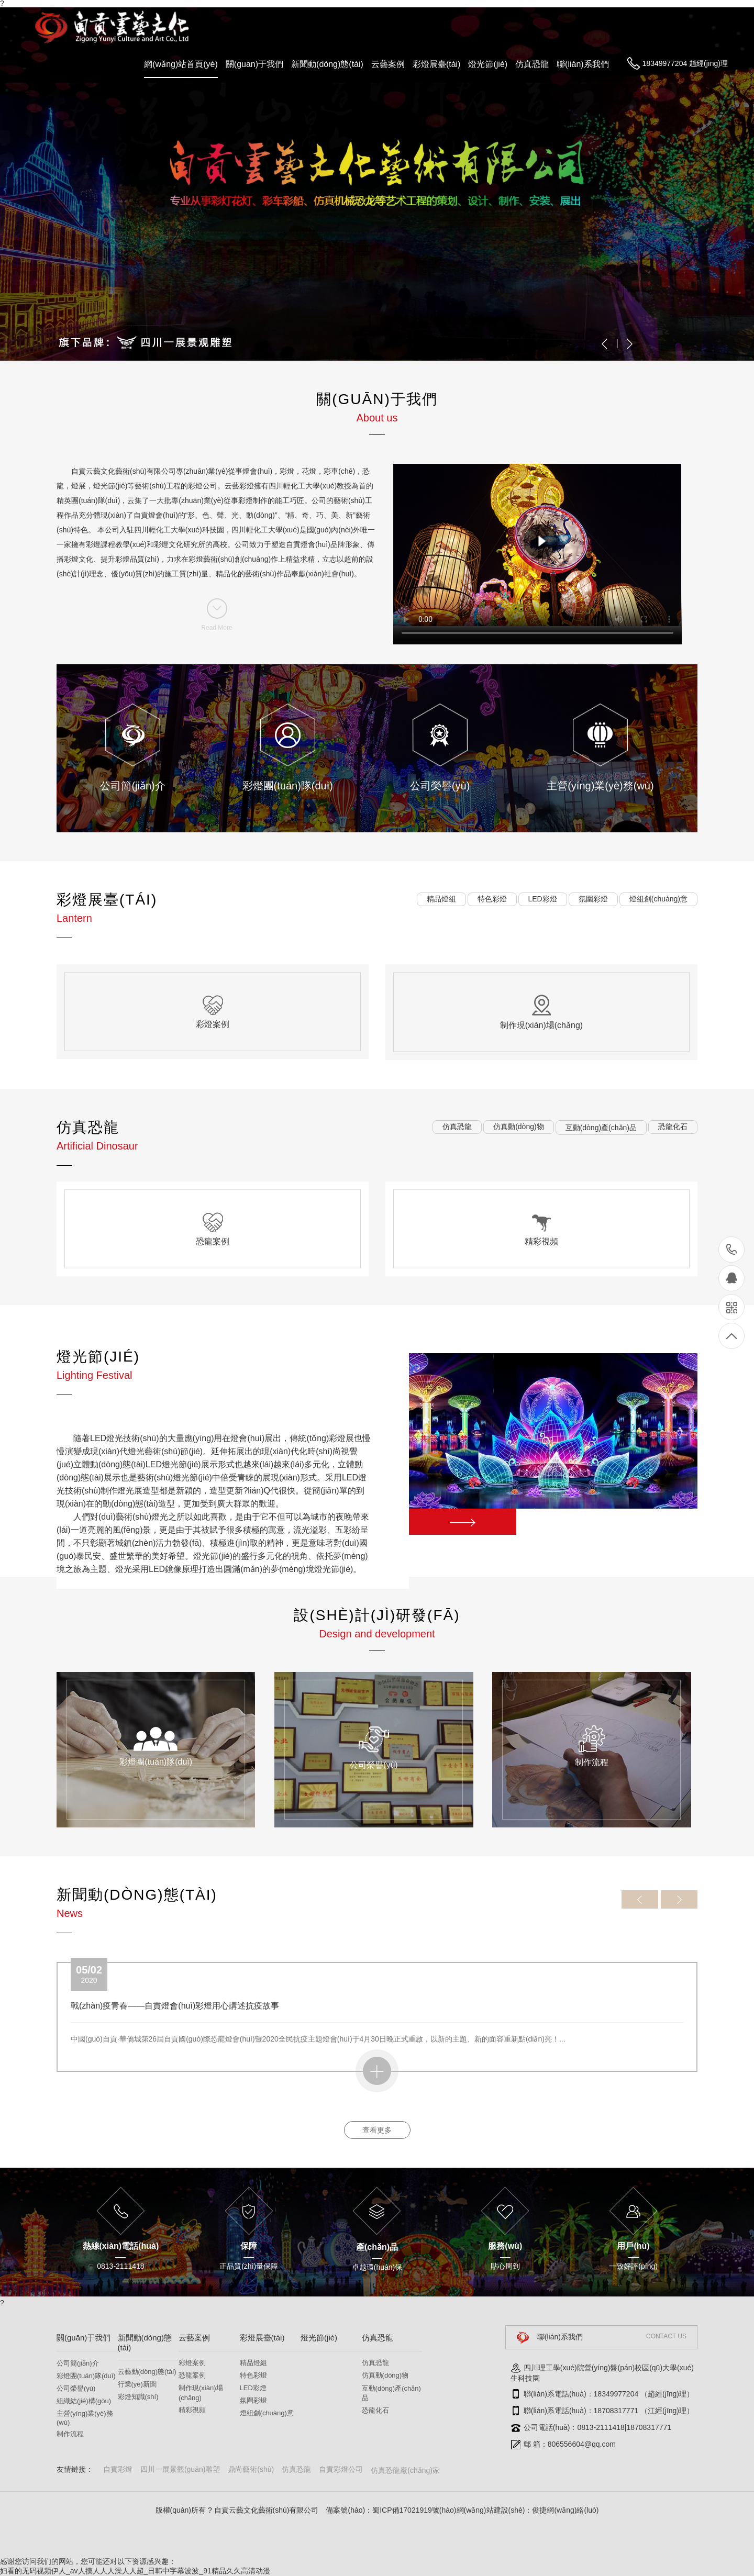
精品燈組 (253, 2363)
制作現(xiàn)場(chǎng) (201, 2393)
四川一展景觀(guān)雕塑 (180, 2469)
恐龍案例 (192, 2375)
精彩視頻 (192, 2410)
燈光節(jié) (487, 64)
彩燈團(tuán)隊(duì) (86, 2376)
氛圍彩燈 (253, 2400)
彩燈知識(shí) (138, 2397)
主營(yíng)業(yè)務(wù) (85, 2418)
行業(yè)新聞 (137, 2384)
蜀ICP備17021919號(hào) (414, 2510)
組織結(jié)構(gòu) (84, 2401)
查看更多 (377, 2130)
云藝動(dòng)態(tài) (147, 2372)
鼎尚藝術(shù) (251, 2469)
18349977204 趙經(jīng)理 (685, 63)
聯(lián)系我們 (583, 64)
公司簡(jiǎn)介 (78, 2363)
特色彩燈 (253, 2375)
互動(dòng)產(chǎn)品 (391, 2393)
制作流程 (70, 2434)
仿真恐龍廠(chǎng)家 (405, 2470)
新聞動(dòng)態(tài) (327, 64)
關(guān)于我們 (254, 64)
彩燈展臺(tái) (437, 64)
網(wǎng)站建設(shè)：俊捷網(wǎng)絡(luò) (528, 2510)
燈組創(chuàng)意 (267, 2413)
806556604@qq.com (582, 2444)
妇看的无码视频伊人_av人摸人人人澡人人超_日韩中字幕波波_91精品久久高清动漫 (135, 2571)
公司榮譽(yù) (76, 2388)
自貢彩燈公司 (341, 2469)
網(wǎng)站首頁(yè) (181, 64)
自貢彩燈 (117, 2469)
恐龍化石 (375, 2410)
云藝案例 (388, 64)
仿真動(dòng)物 (385, 2375)
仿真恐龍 (532, 64)
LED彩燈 (253, 2388)
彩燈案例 (192, 2363)
